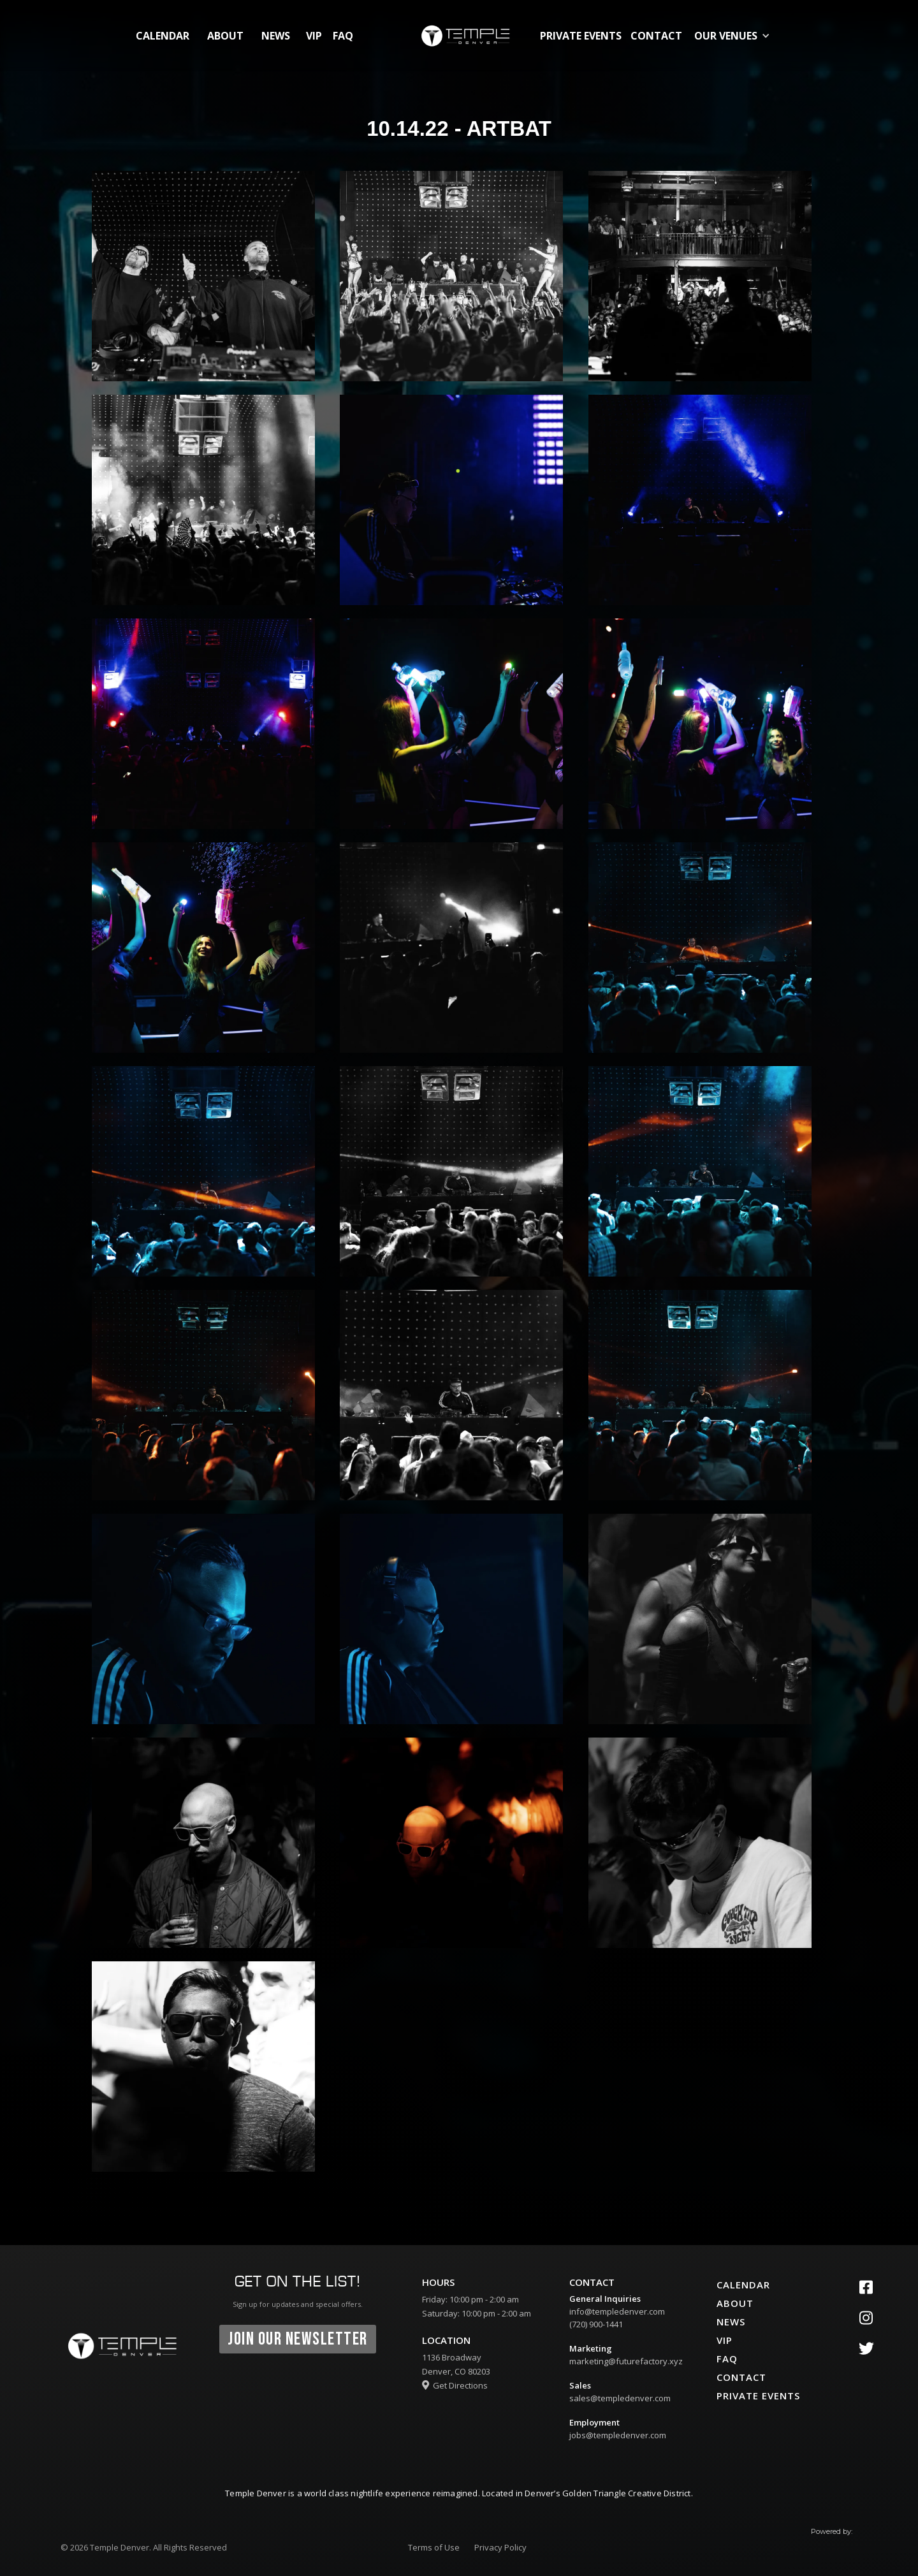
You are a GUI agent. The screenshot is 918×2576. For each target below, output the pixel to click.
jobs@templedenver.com (617, 2435)
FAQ (343, 36)
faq (727, 2358)
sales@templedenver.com (620, 2398)
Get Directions (455, 2385)
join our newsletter (298, 2339)
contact (656, 36)
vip (314, 36)
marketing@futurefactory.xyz (626, 2361)
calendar (162, 36)
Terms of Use (434, 2547)
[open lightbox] (203, 276)
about (225, 36)
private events (581, 36)
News (275, 36)
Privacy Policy (500, 2547)
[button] (735, 36)
